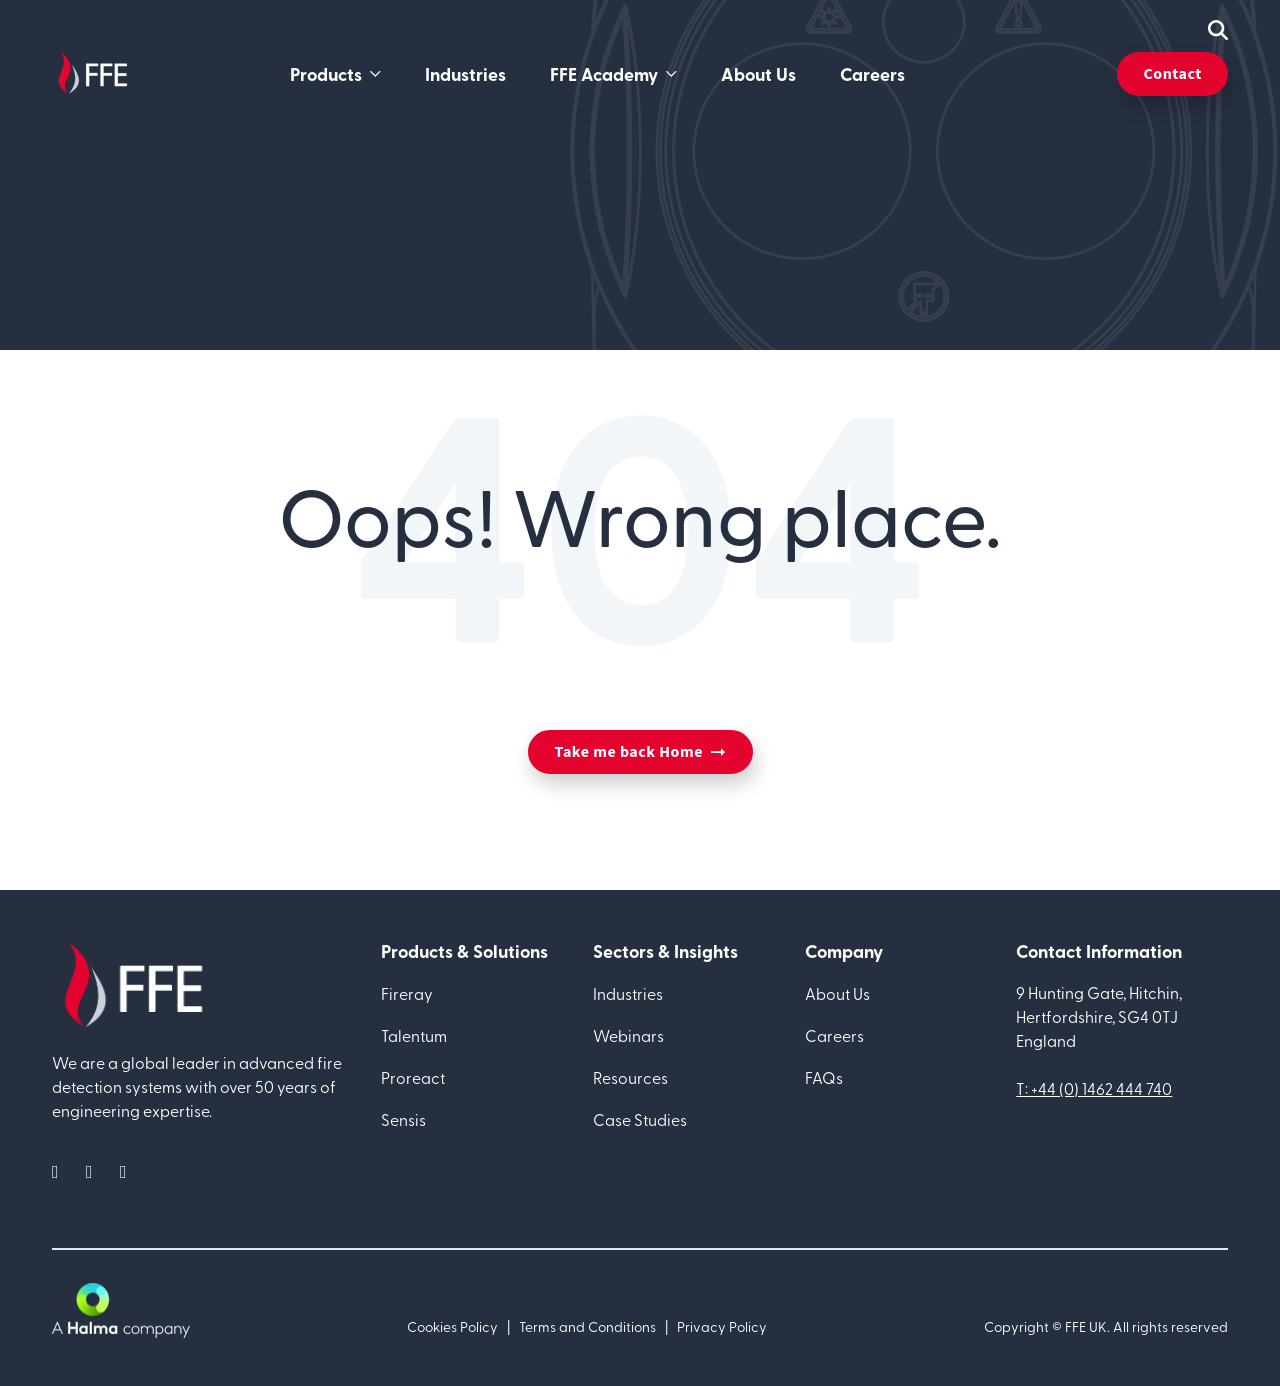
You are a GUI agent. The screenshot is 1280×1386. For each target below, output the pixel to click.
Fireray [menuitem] (407, 993)
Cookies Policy (452, 1326)
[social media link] (61, 1171)
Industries (465, 74)
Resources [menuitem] (630, 1077)
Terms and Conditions (587, 1326)
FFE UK (1086, 1326)
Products (326, 74)
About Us (758, 74)
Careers (872, 74)
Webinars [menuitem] (628, 1035)
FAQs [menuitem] (824, 1077)
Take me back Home (629, 752)
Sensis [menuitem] (403, 1119)
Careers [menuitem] (834, 1035)
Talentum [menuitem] (414, 1035)
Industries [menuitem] (628, 993)
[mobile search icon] (1218, 30)
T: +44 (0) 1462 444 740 (1094, 1088)
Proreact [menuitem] (413, 1077)
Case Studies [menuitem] (640, 1119)
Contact (1172, 74)
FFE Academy (604, 74)
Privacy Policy (722, 1326)
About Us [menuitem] (837, 993)
